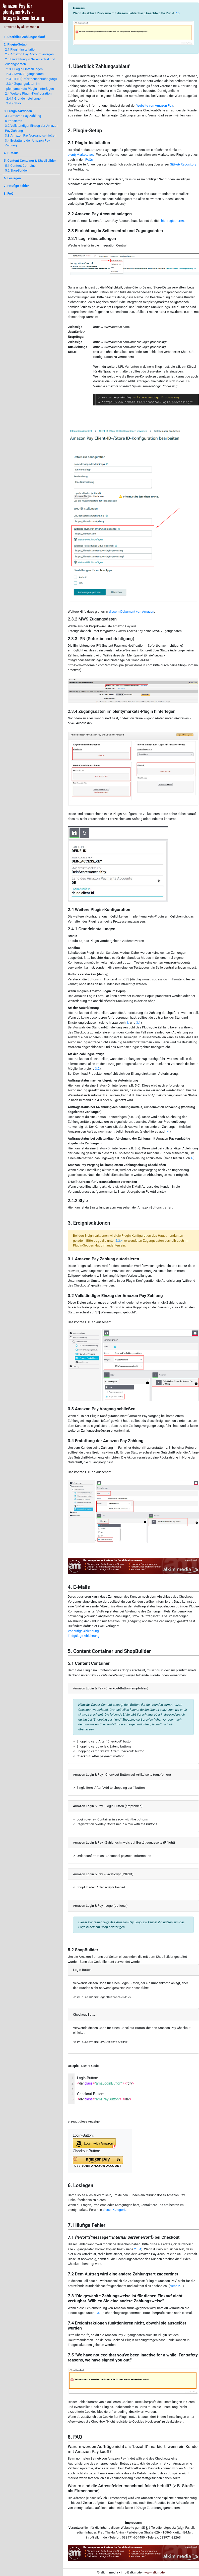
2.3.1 (98, 2313)
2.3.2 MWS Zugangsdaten (25, 74)
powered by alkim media (21, 27)
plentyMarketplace (81, 154)
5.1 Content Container (21, 166)
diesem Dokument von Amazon (131, 611)
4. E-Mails (11, 153)
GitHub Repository (183, 164)
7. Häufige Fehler (16, 186)
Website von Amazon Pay (155, 105)
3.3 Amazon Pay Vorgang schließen (30, 135)
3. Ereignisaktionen (18, 111)
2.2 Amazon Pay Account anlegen (29, 54)
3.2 (97, 1068)
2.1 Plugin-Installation (20, 49)
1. (127, 1022)
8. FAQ (8, 193)
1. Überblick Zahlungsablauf (24, 37)
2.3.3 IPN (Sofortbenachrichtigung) (31, 79)
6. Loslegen (12, 178)
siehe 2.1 (176, 2286)
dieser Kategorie (114, 2210)
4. (168, 1131)
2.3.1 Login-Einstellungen (24, 69)
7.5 (177, 13)
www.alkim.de (154, 2572)
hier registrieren (172, 221)
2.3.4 (119, 1240)
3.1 (138, 1022)
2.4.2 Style (13, 103)
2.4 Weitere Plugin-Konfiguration (28, 93)
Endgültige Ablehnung (83, 1636)
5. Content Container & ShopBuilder (30, 160)
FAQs (89, 159)
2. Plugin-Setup (15, 44)
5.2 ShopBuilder (16, 170)
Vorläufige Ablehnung (83, 1631)
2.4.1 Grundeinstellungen (24, 98)
